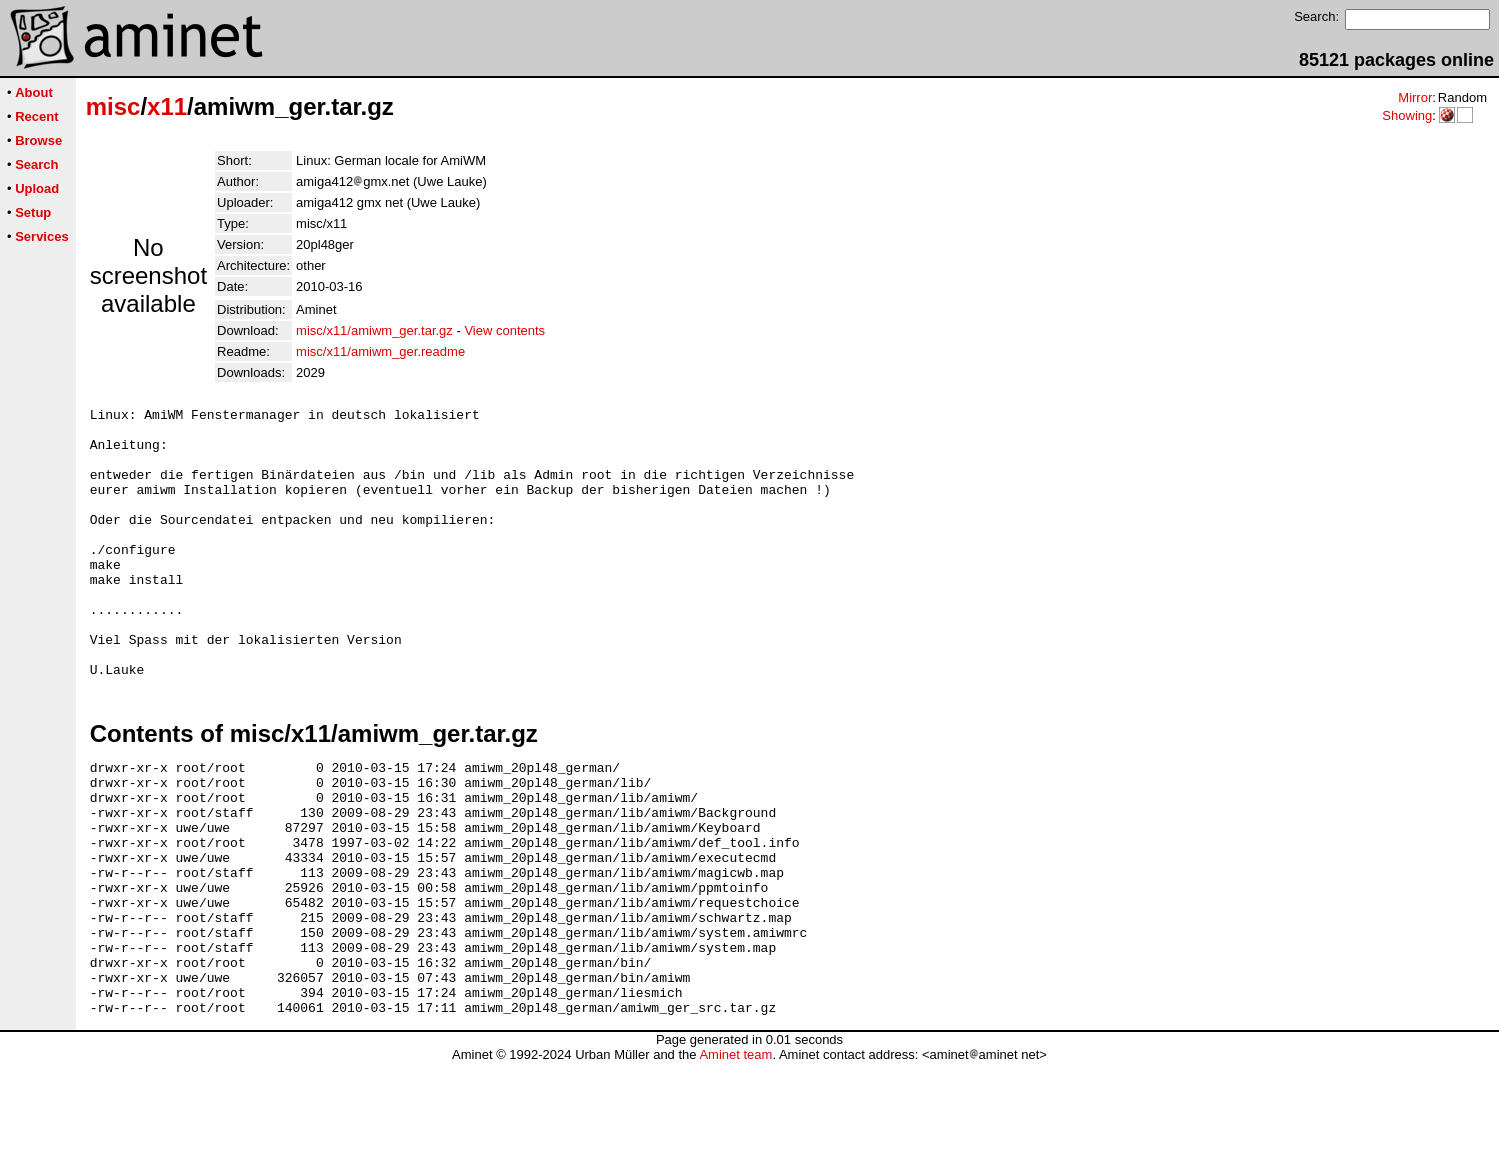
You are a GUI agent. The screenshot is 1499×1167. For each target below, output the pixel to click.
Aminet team (735, 1159)
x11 (167, 106)
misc (113, 106)
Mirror (1415, 97)
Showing (1407, 115)
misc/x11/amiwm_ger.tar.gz (374, 330)
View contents (504, 330)
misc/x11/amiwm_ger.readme (380, 351)
